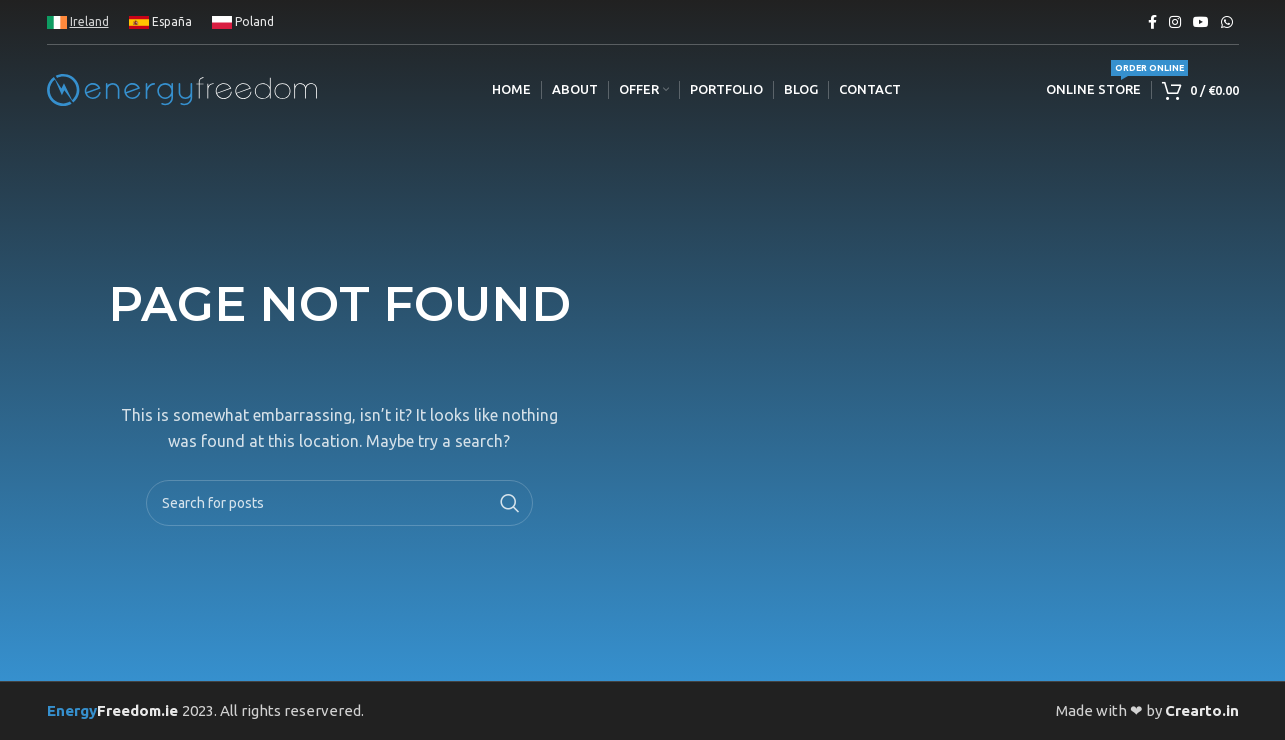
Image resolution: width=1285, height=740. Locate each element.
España (160, 21)
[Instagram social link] (1175, 22)
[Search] (339, 503)
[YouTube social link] (1201, 22)
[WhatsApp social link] (1227, 22)
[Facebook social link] (1152, 22)
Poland (243, 21)
